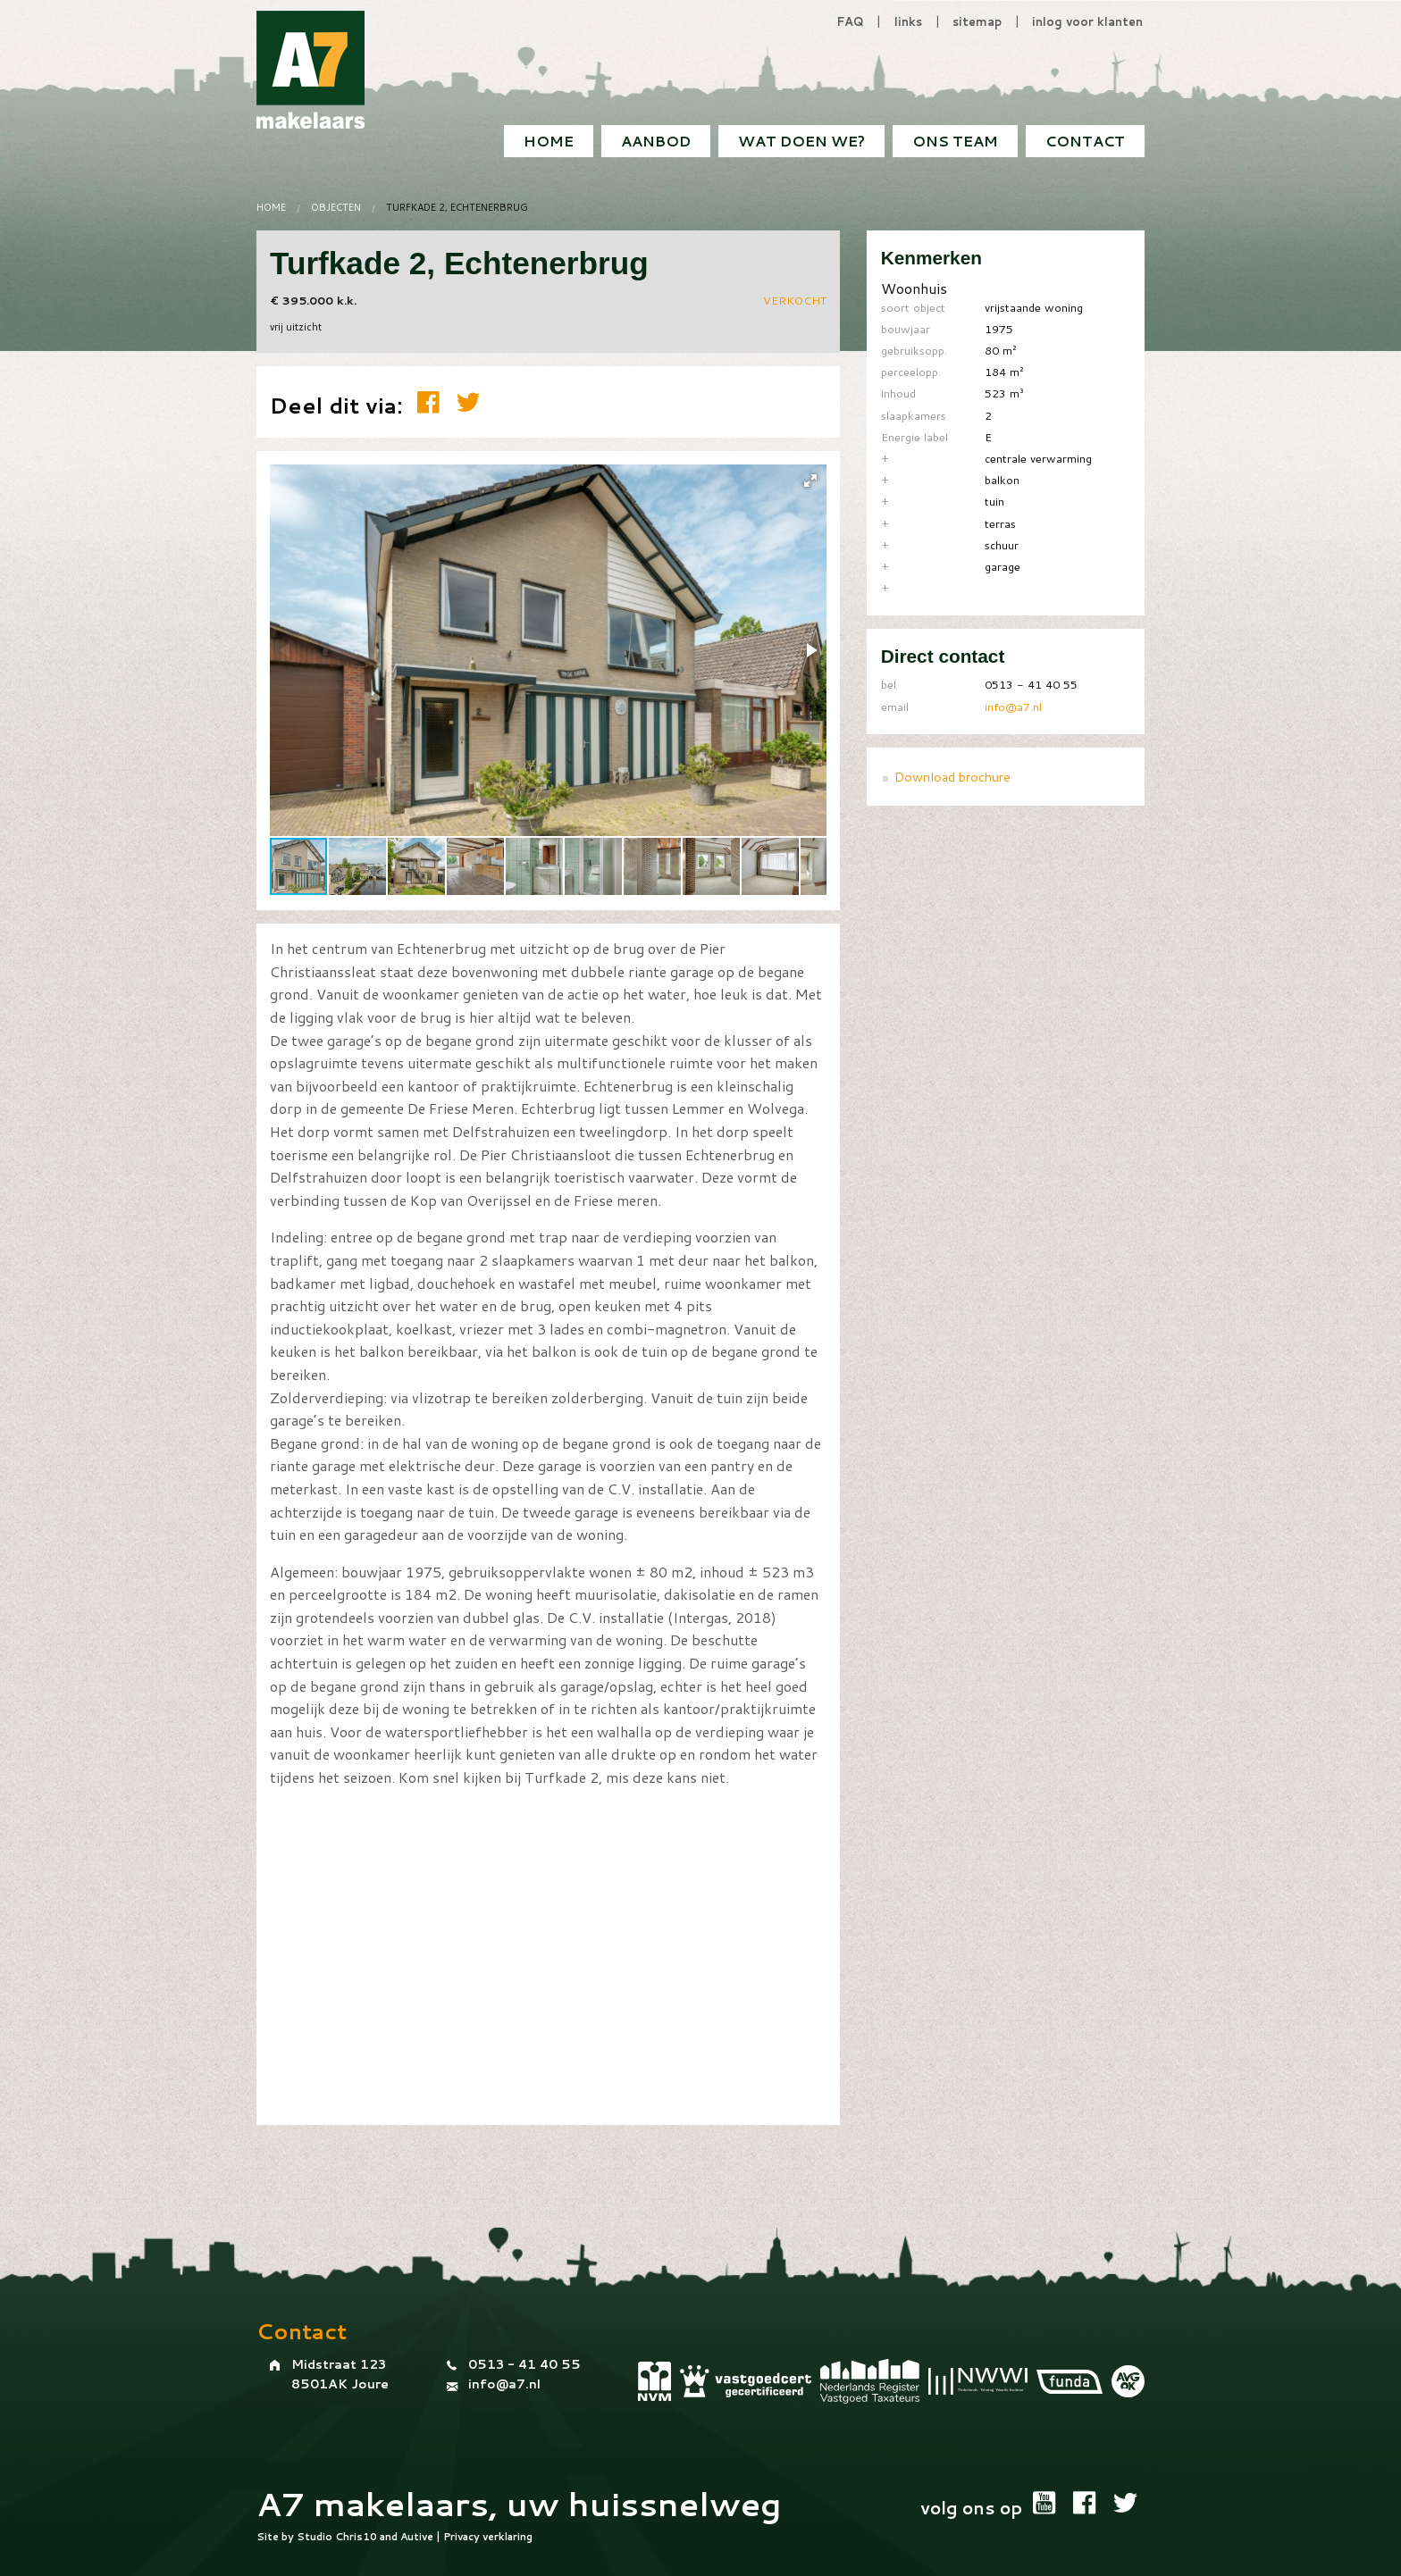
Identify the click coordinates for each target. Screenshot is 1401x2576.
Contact (1085, 140)
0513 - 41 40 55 (524, 2364)
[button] (810, 480)
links (908, 21)
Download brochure (952, 776)
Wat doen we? (801, 140)
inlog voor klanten (1087, 21)
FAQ (850, 21)
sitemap (977, 21)
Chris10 (356, 2537)
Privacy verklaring (488, 2537)
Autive (416, 2537)
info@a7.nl (1013, 706)
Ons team (955, 140)
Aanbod (656, 140)
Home (549, 140)
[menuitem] (1085, 141)
